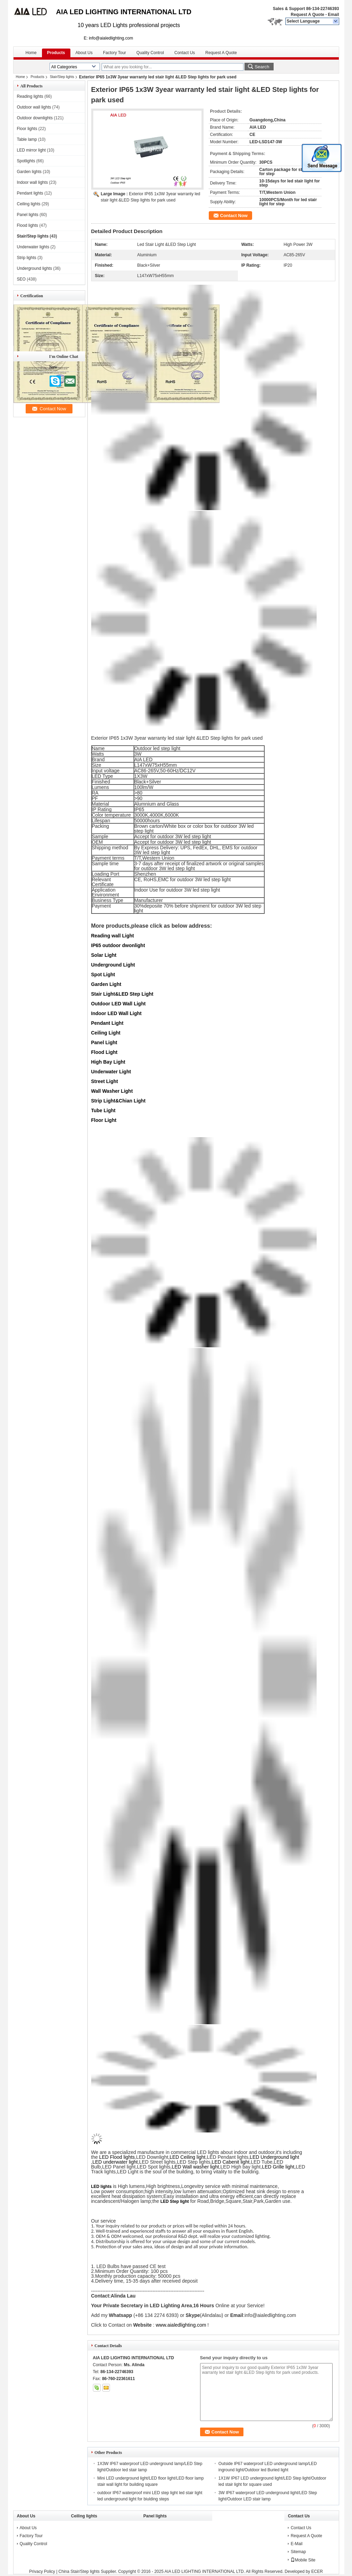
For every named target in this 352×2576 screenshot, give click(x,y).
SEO (21, 279)
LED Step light (175, 2201)
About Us (84, 52)
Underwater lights (33, 246)
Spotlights (26, 160)
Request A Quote (307, 14)
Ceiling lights (29, 203)
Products (56, 52)
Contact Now (234, 215)
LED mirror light (31, 150)
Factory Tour (114, 52)
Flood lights (27, 225)
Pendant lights (30, 193)
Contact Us (184, 52)
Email (333, 14)
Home (31, 52)
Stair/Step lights (62, 77)
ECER (317, 2571)
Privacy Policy (42, 2571)
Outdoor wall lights (34, 107)
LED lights (101, 2186)
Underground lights (34, 268)
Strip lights (26, 257)
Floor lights (27, 128)
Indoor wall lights (32, 182)
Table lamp (27, 139)
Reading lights (30, 96)
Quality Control (150, 52)
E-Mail (296, 2543)
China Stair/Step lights (79, 2571)
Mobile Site (303, 2560)
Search (262, 66)
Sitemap (298, 2551)
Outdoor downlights (35, 117)
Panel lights (27, 214)
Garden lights (29, 171)
